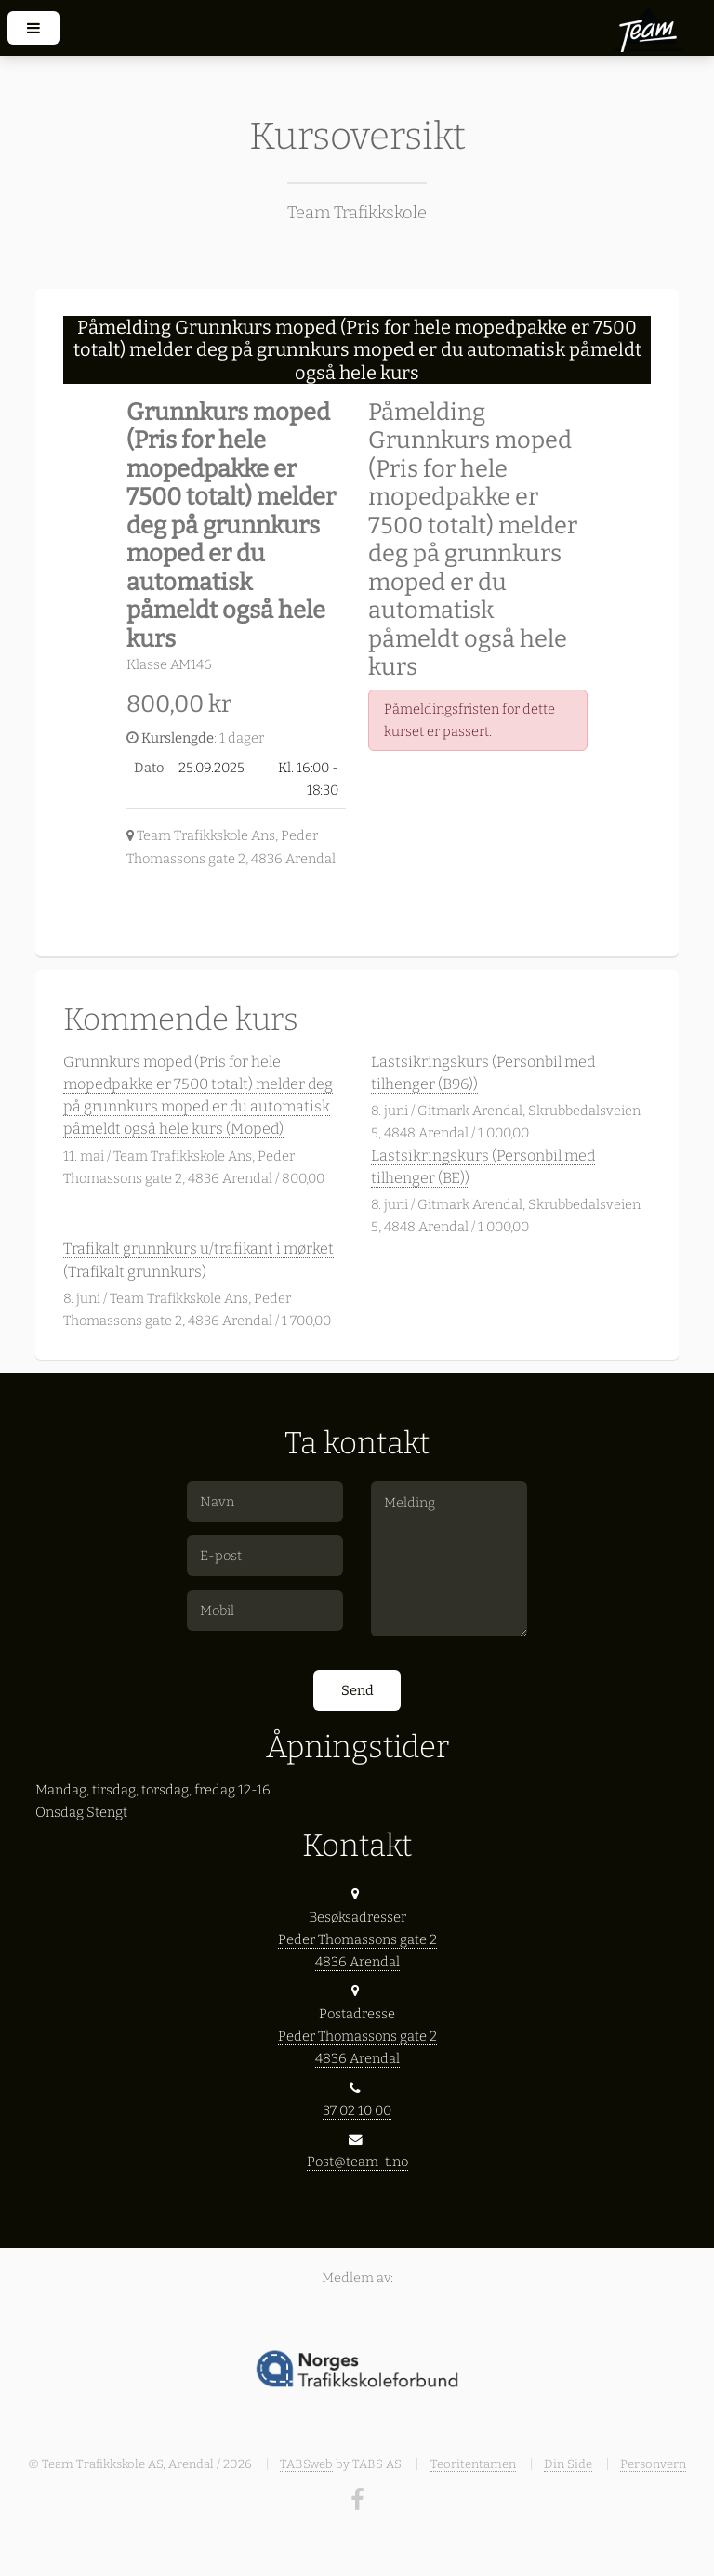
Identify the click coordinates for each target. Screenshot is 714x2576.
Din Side (568, 2464)
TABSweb (306, 2464)
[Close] (621, 341)
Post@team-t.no (357, 2161)
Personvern (653, 2464)
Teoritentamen (473, 2464)
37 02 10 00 (357, 2110)
